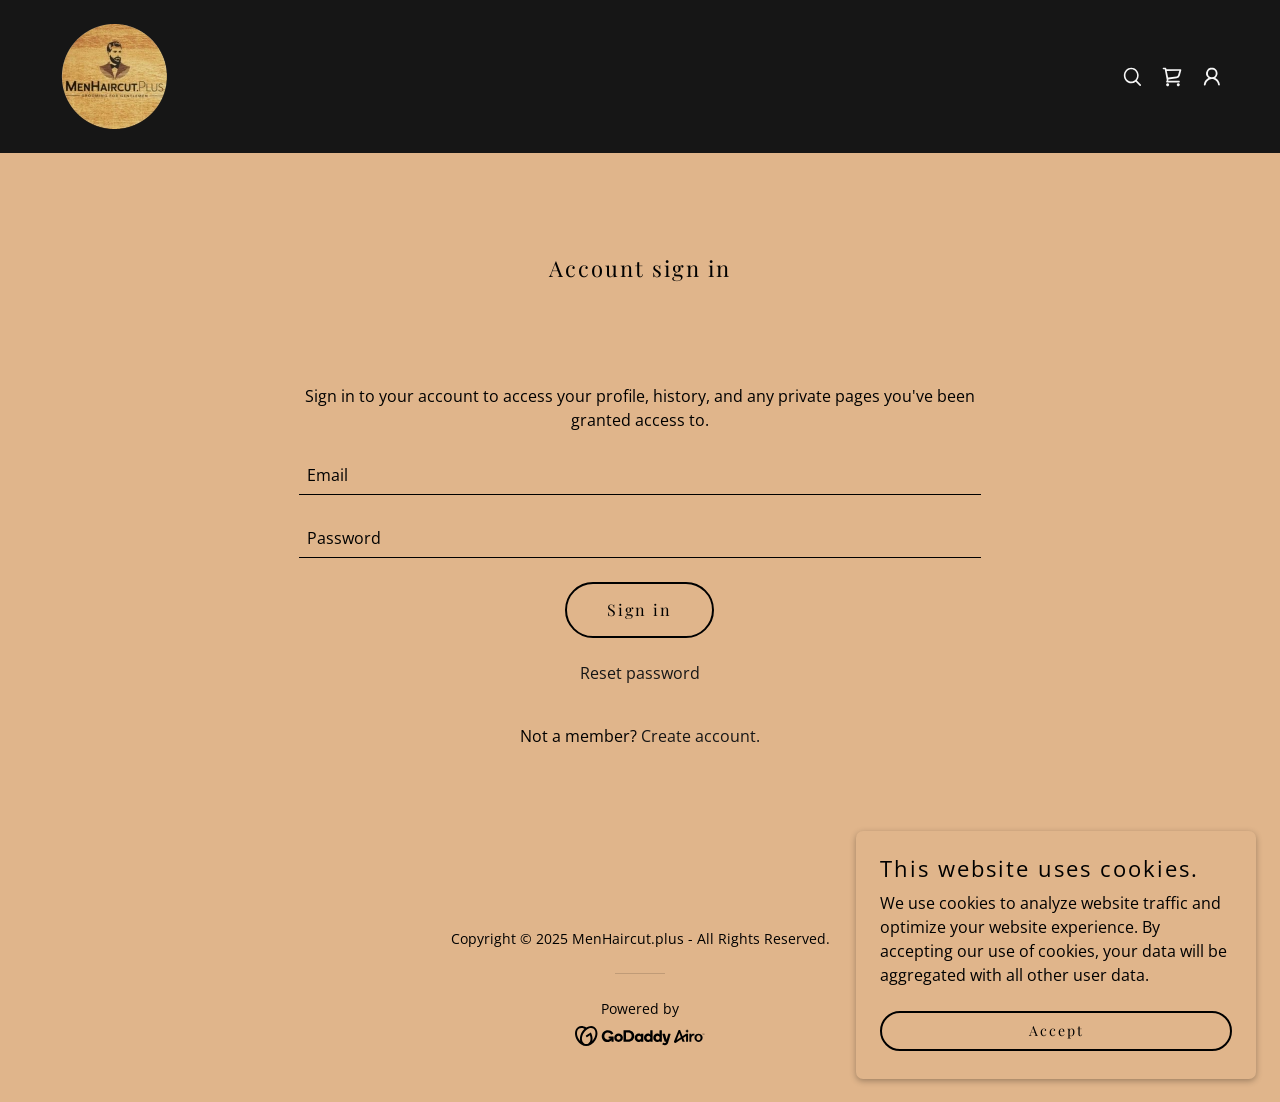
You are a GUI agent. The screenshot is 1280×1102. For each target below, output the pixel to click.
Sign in (639, 609)
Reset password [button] (640, 673)
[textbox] (640, 475)
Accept (1056, 1030)
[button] (1212, 77)
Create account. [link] (700, 736)
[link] (112, 75)
